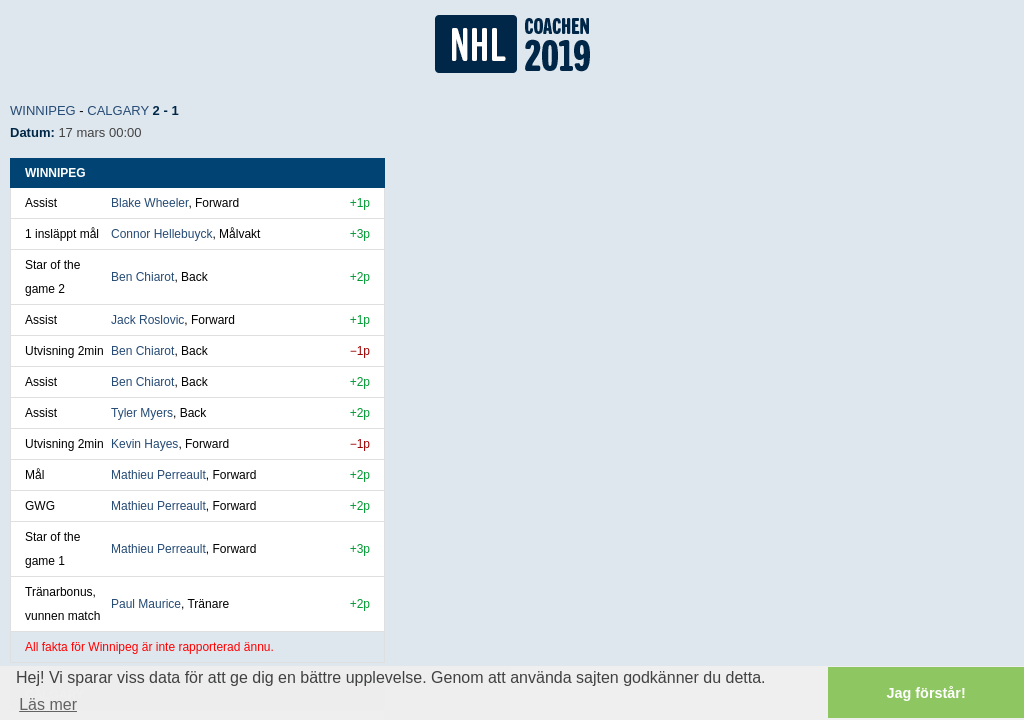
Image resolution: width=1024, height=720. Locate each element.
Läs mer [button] (48, 704)
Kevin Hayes (144, 444)
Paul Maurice (146, 604)
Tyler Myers (142, 413)
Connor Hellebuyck (161, 234)
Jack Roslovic (147, 320)
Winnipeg (43, 110)
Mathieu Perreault (158, 475)
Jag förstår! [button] (926, 693)
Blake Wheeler (149, 203)
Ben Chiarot (142, 277)
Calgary (118, 110)
